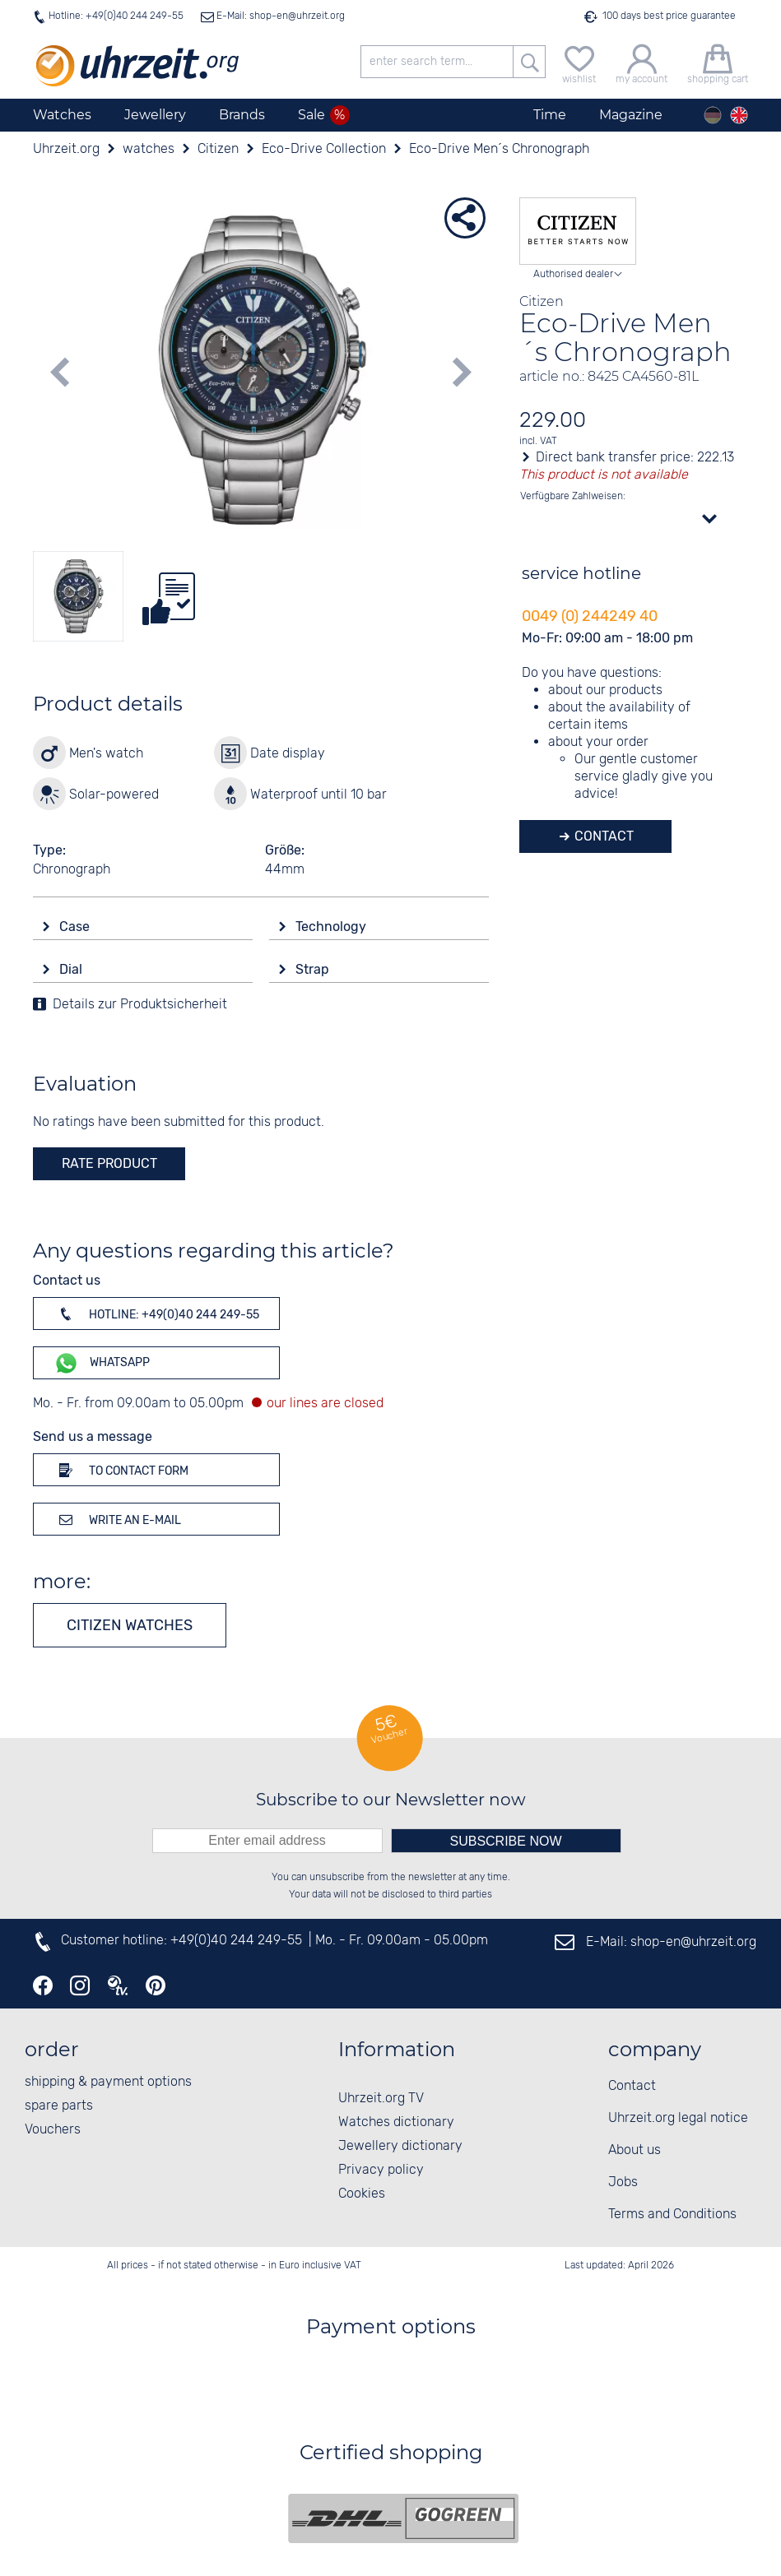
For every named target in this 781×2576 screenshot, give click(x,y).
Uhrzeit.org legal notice (678, 2118)
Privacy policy (381, 2170)
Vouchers (53, 2129)
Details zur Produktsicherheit (140, 1004)
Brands (242, 115)
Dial (72, 969)
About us (634, 2150)
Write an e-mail (117, 1519)
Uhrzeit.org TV (381, 2098)
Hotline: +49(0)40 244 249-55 (116, 16)
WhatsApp (101, 1363)
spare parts (59, 2106)
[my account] (641, 62)
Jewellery (155, 115)
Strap (313, 969)
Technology (332, 926)
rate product (109, 1163)
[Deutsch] (713, 115)
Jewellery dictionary (400, 2146)
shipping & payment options (108, 2082)
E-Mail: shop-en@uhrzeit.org (279, 16)
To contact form (120, 1469)
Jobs (623, 2182)
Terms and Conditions (672, 2214)
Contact (602, 836)
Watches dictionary (396, 2122)
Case (76, 926)
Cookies (361, 2194)
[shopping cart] (717, 62)
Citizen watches (130, 1625)
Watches (62, 115)
